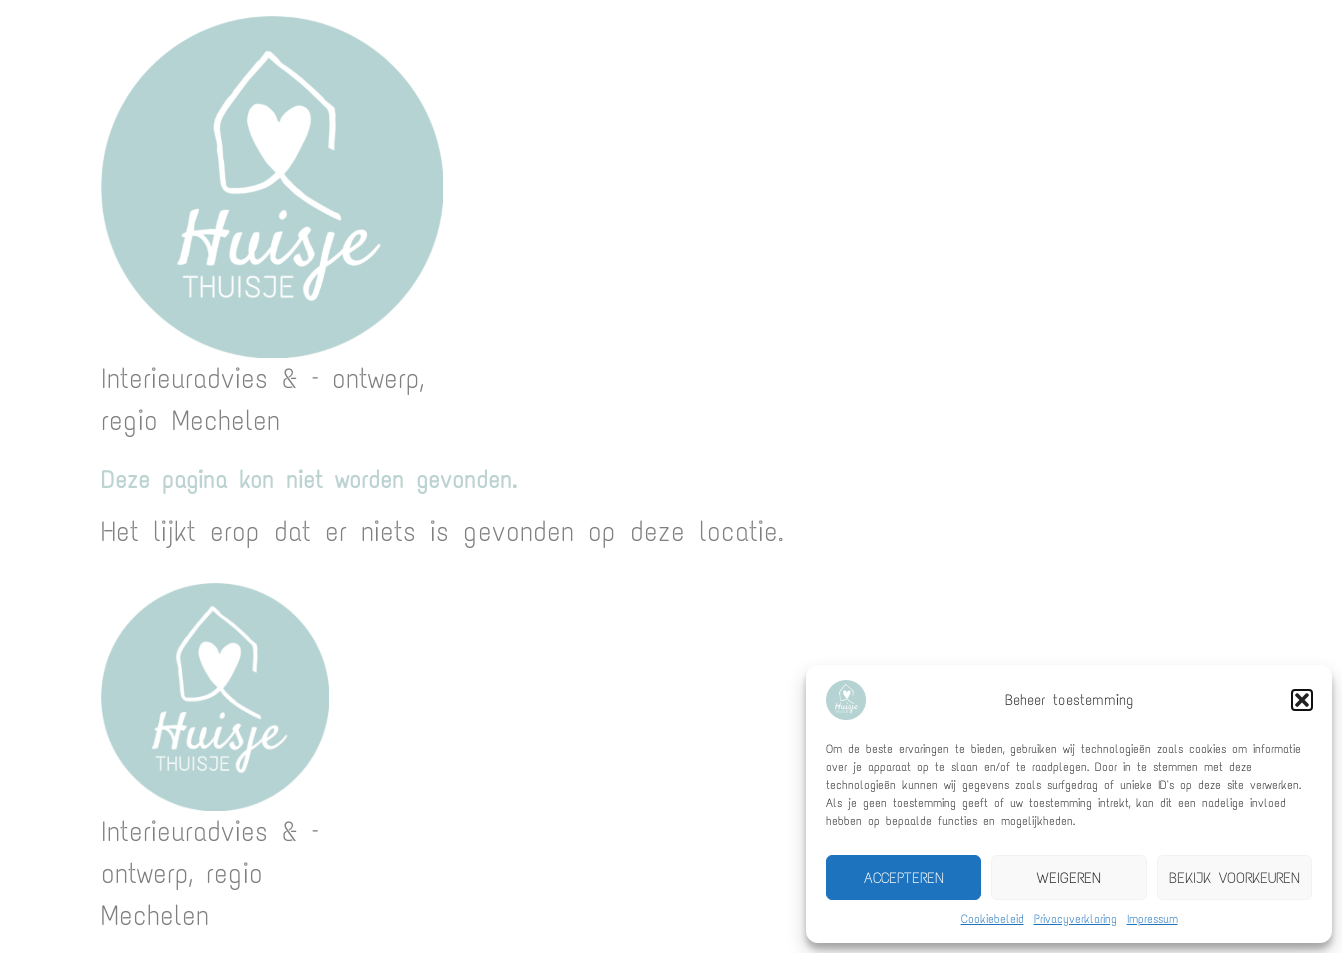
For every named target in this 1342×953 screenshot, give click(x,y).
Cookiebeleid (992, 919)
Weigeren (1069, 878)
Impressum (1152, 919)
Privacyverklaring (1075, 919)
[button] (1302, 700)
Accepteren (904, 878)
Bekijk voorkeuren (1234, 878)
